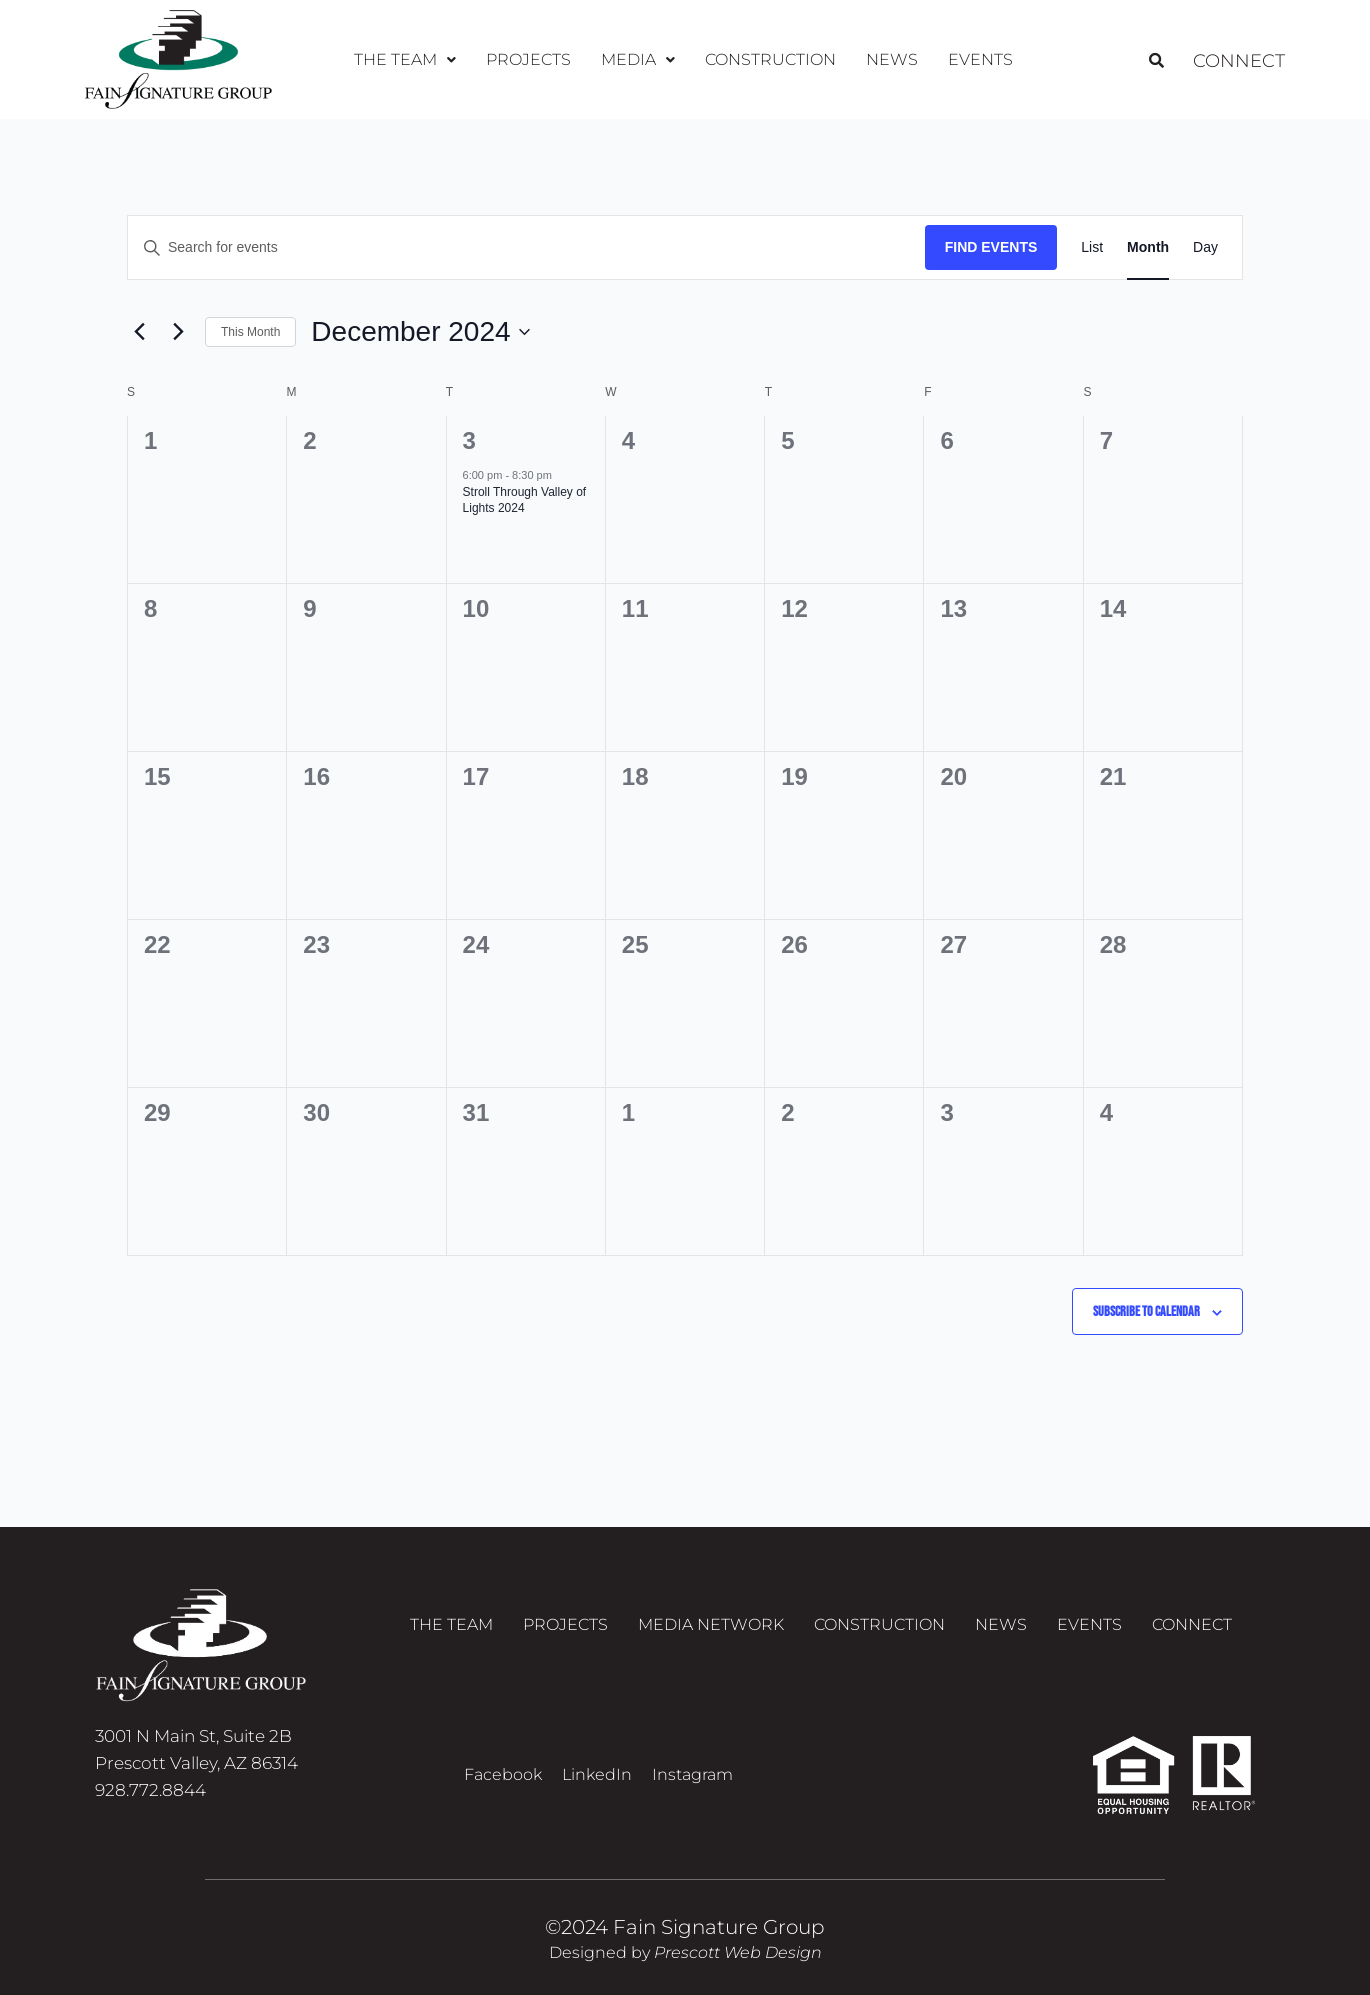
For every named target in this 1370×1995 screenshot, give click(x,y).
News (892, 59)
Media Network (711, 1624)
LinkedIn (597, 1774)
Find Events (991, 247)
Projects (528, 59)
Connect (1235, 60)
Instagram (692, 1774)
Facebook (503, 1774)
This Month (250, 332)
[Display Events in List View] (1092, 247)
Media (638, 59)
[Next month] (178, 332)
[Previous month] (139, 332)
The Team (405, 59)
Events (980, 59)
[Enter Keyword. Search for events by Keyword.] (526, 247)
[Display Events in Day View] (1205, 247)
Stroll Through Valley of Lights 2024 (525, 500)
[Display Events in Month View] (1148, 247)
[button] (405, 60)
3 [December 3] (469, 440)
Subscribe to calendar (1146, 1311)
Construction (770, 59)
